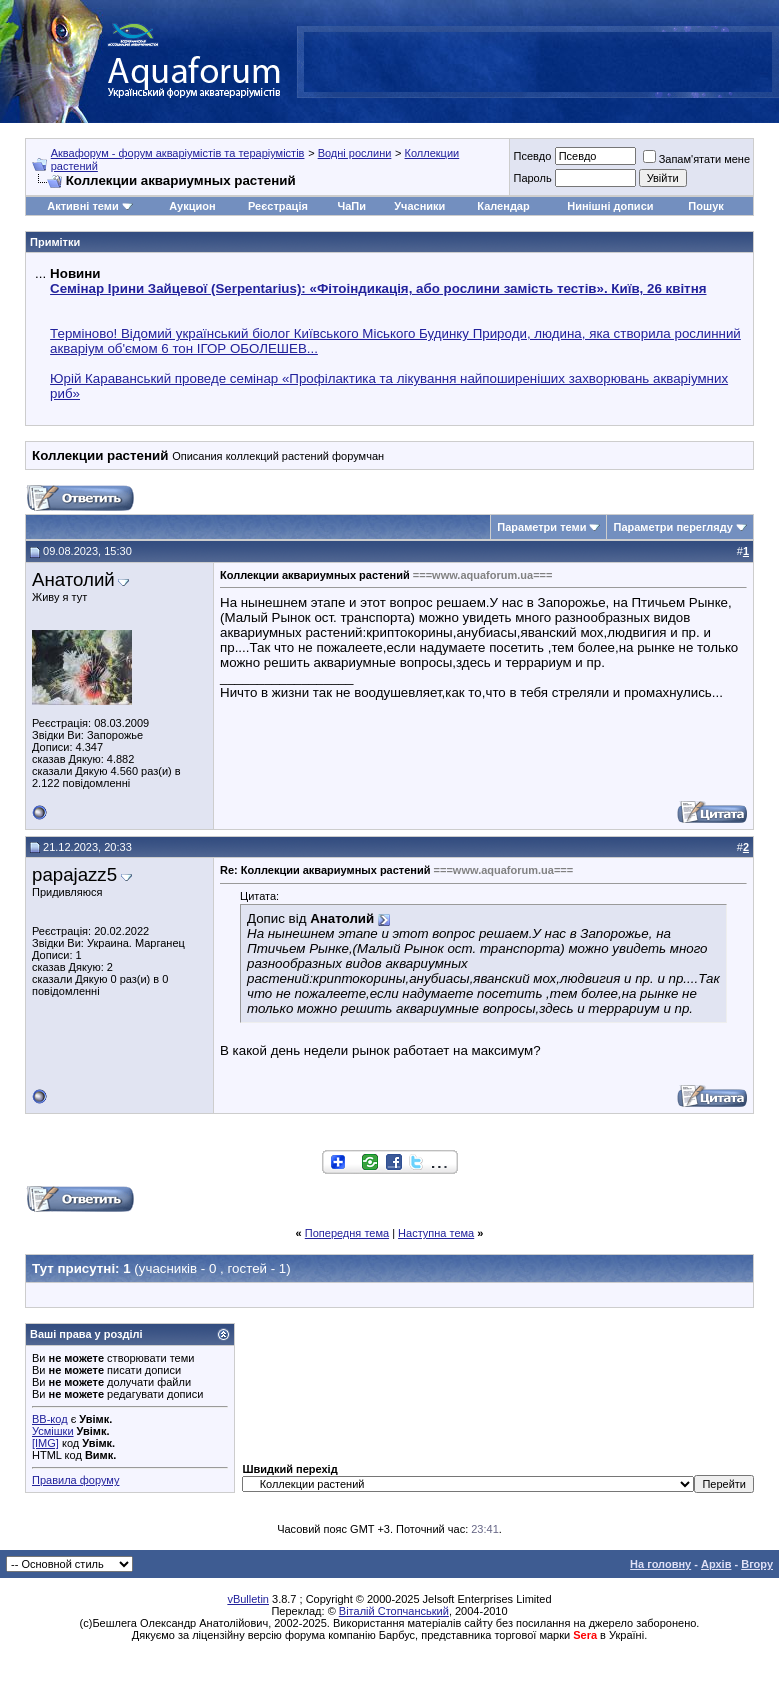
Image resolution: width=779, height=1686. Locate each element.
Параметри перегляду (672, 527)
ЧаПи (351, 206)
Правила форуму (75, 1480)
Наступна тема (436, 1233)
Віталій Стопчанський (394, 1611)
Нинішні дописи (610, 206)
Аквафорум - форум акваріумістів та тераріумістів (178, 153)
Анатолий (73, 579)
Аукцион (192, 206)
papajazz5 (74, 874)
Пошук (705, 206)
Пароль (532, 178)
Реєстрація (278, 206)
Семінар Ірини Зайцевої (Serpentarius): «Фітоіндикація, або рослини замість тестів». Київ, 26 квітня (378, 288)
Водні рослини (355, 153)
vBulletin (248, 1599)
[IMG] (45, 1443)
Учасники (419, 206)
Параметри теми (541, 527)
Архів (716, 1564)
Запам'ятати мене (696, 159)
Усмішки (53, 1431)
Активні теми (82, 206)
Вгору (757, 1564)
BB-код (50, 1419)
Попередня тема (347, 1233)
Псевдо (532, 156)
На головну (660, 1564)
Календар (503, 206)
